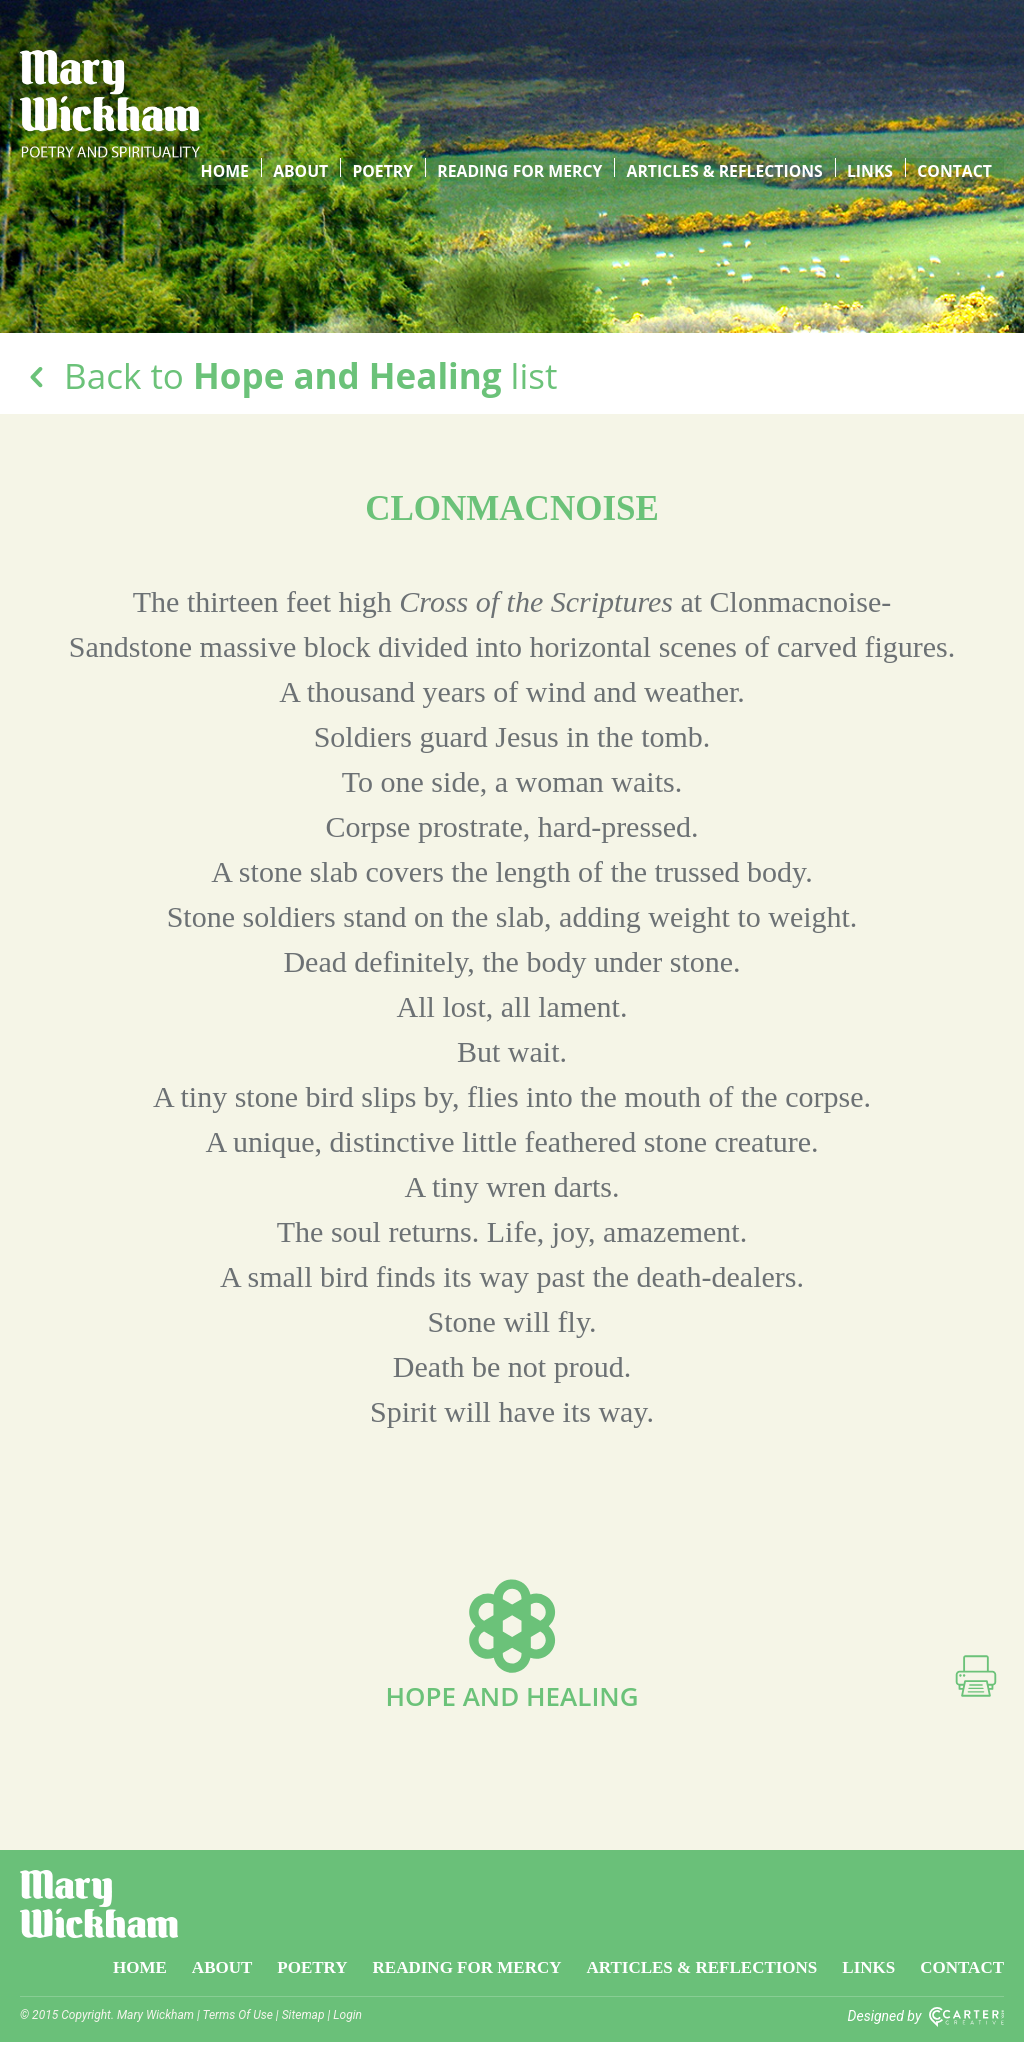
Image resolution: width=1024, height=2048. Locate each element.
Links (875, 59)
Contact (956, 59)
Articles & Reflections (731, 59)
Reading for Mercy (528, 59)
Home (242, 59)
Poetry (394, 59)
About (315, 59)
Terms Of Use (238, 2021)
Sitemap (303, 2021)
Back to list (288, 375)
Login (347, 2021)
